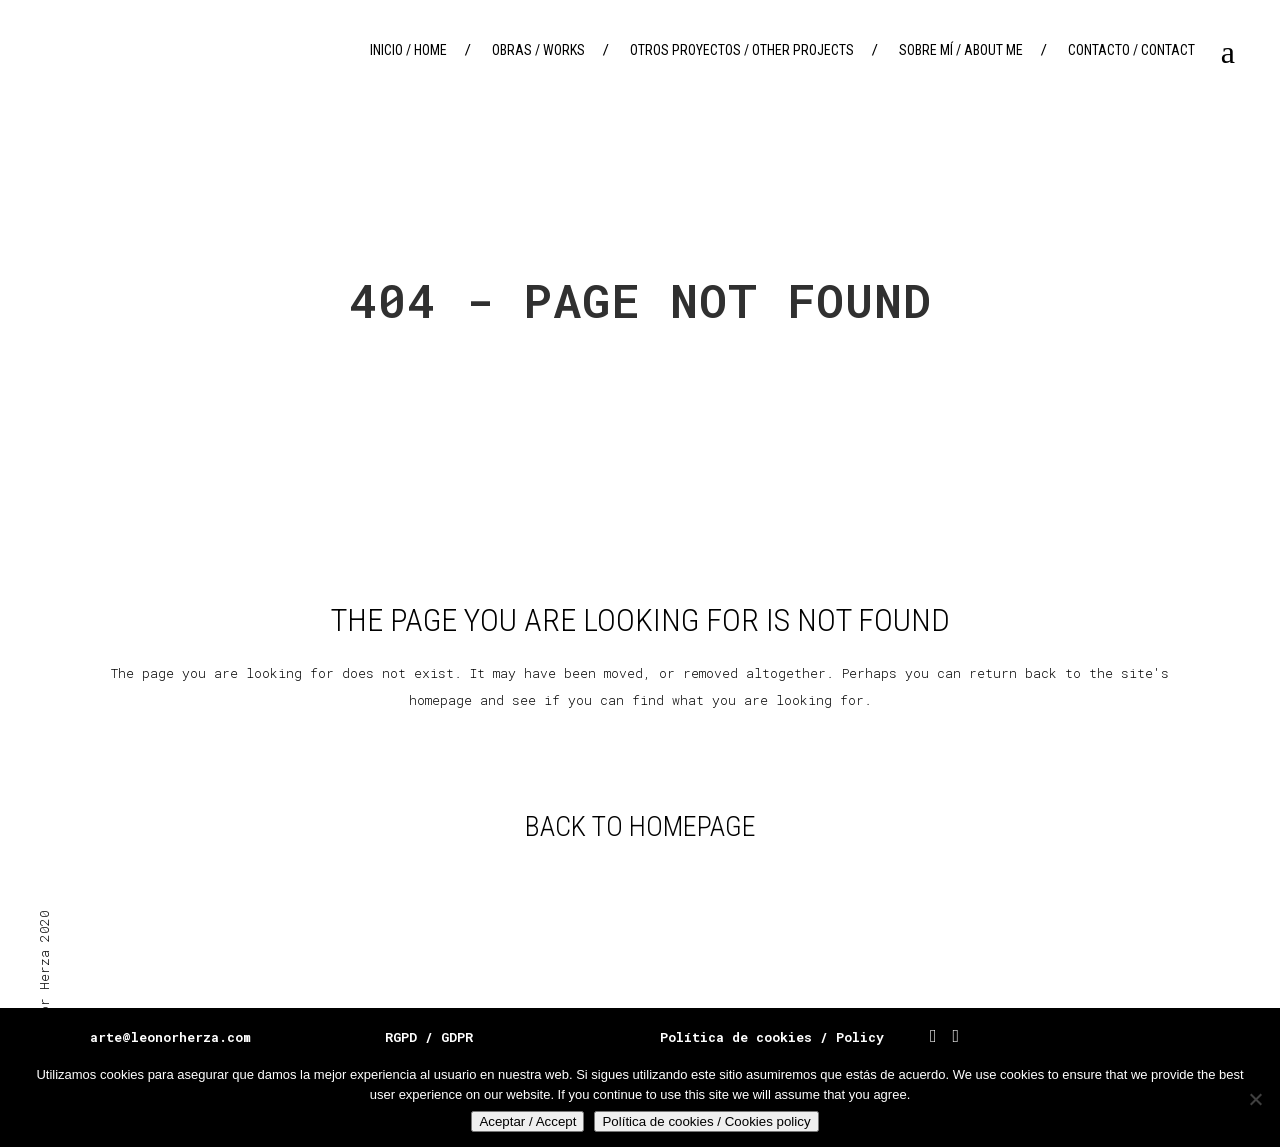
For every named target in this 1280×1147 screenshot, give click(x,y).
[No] (1255, 1099)
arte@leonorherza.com (170, 1037)
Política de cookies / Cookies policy (706, 1121)
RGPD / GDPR (429, 1037)
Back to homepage (640, 826)
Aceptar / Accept (527, 1121)
